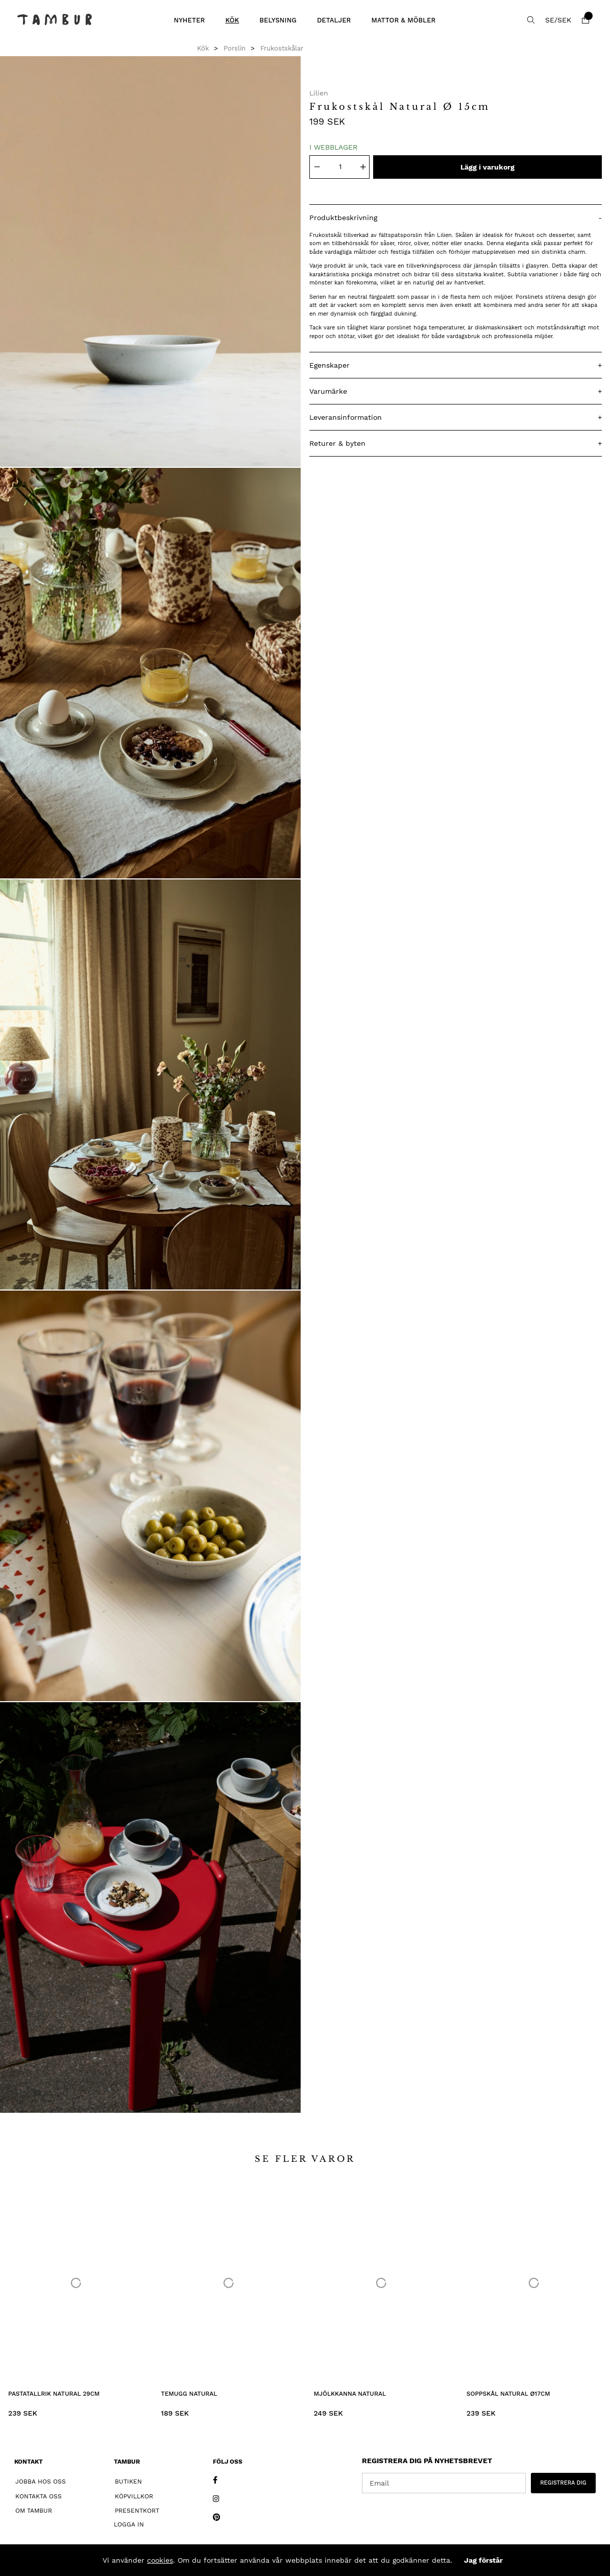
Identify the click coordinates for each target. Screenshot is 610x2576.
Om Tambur (33, 2510)
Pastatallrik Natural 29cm (54, 2393)
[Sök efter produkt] (531, 20)
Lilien (318, 93)
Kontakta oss (38, 2496)
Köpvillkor (134, 2496)
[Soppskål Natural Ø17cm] (534, 2282)
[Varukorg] (585, 20)
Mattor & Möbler (403, 20)
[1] (150, 261)
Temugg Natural (189, 2393)
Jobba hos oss (40, 2481)
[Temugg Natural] (228, 2282)
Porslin (235, 48)
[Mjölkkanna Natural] (381, 2282)
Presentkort (137, 2510)
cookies (160, 2560)
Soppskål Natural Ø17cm (508, 2393)
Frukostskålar (281, 48)
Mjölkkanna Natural (350, 2393)
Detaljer (334, 20)
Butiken (128, 2481)
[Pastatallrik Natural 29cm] (76, 2282)
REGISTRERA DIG (563, 2482)
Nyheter (189, 20)
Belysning (278, 20)
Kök (232, 20)
